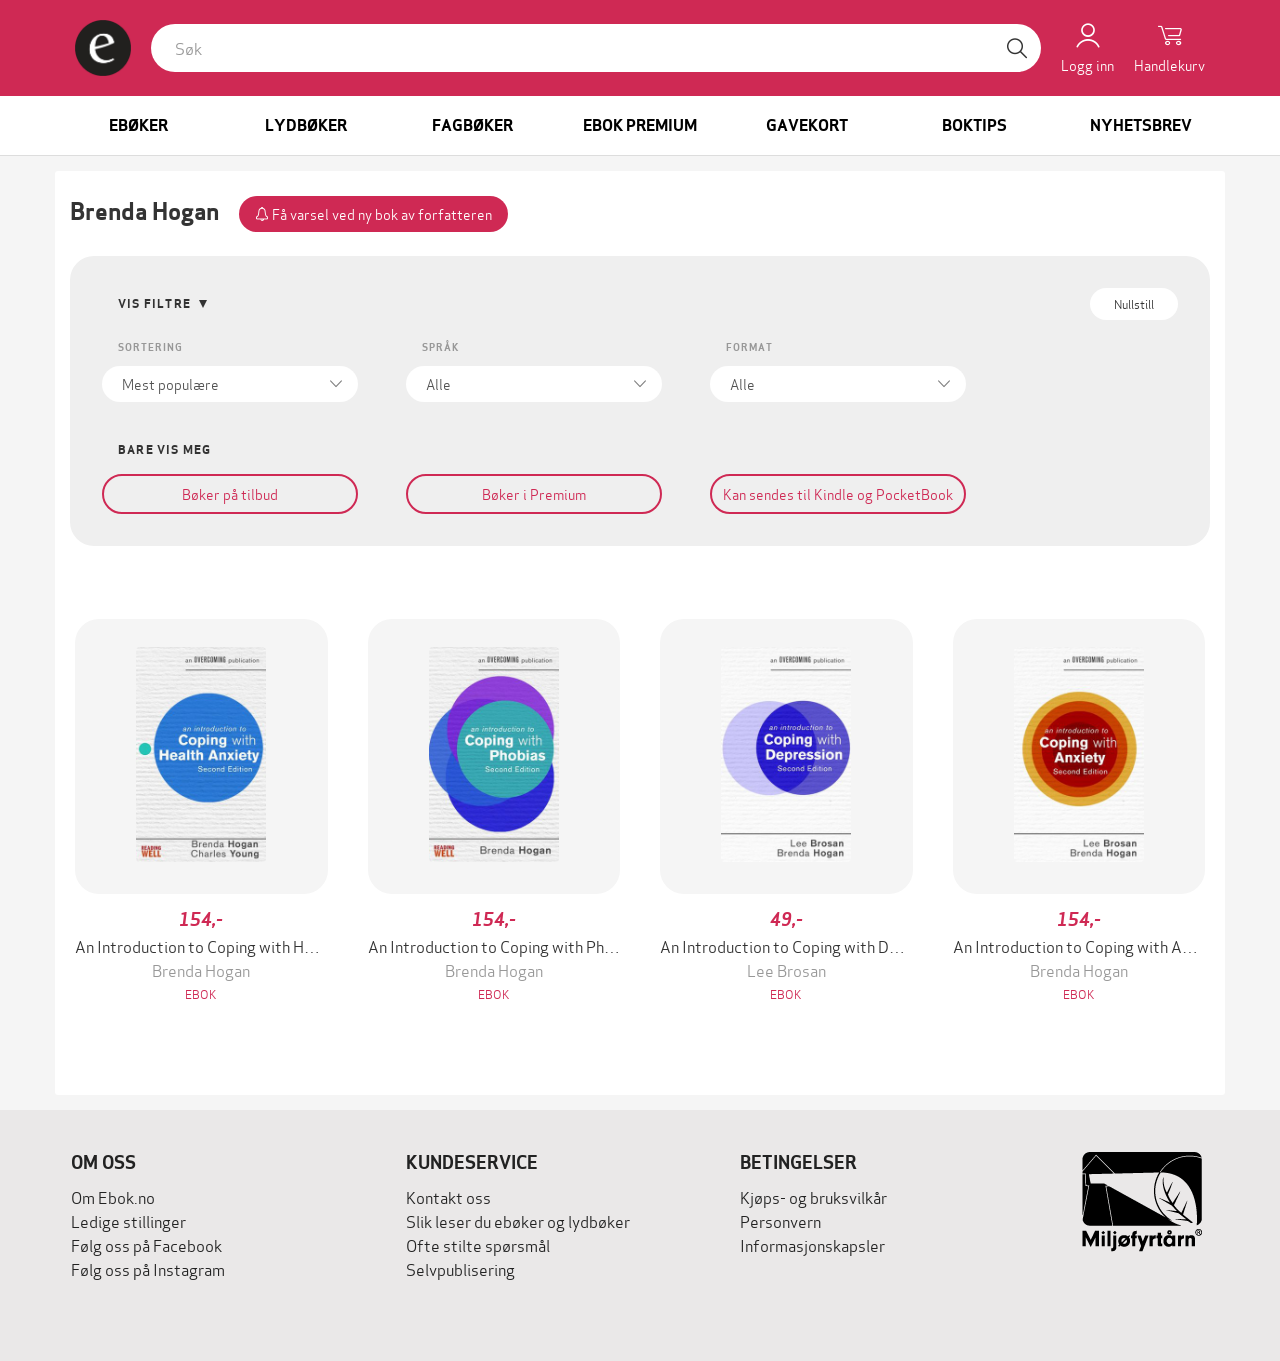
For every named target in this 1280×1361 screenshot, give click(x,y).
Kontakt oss (448, 1196)
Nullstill (1134, 303)
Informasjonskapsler (812, 1244)
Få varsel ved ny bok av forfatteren (373, 213)
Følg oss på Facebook (146, 1244)
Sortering (150, 347)
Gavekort (807, 125)
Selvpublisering (460, 1268)
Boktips (974, 125)
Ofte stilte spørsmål (478, 1244)
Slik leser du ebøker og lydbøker (518, 1220)
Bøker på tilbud (230, 493)
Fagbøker (472, 125)
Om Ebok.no (113, 1196)
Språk (440, 347)
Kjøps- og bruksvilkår (813, 1196)
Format (749, 347)
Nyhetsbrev (1141, 125)
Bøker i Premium (534, 493)
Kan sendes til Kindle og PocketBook (838, 493)
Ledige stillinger (128, 1220)
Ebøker (138, 125)
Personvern (780, 1220)
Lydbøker (306, 125)
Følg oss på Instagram (148, 1268)
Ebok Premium (640, 125)
